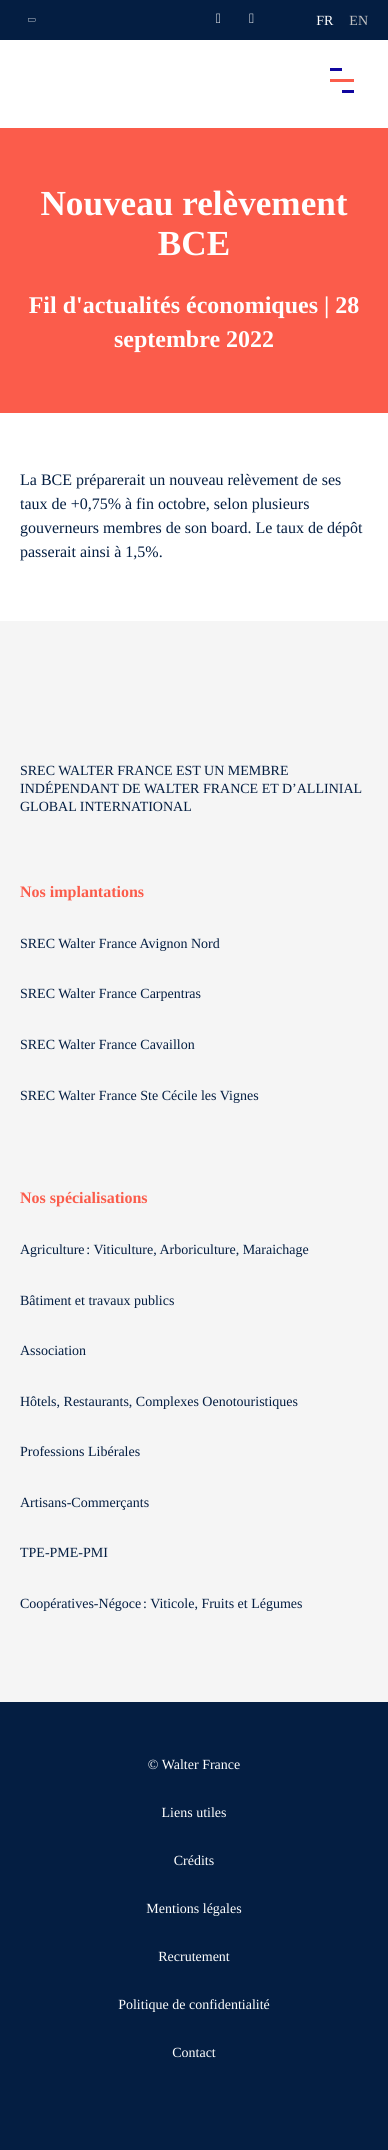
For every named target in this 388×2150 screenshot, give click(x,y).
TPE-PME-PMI (65, 1553)
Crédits (194, 1861)
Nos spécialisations (84, 1198)
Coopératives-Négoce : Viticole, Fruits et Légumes (163, 1604)
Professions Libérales (82, 1452)
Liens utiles (194, 1813)
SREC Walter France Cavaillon (107, 1045)
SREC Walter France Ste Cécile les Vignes (139, 1096)
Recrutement (194, 1957)
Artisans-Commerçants (86, 1503)
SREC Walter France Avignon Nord (120, 944)
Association (53, 1351)
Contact (194, 2053)
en (358, 21)
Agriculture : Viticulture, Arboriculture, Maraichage (166, 1250)
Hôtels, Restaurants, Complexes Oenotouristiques (161, 1402)
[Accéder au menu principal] (342, 80)
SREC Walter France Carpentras (110, 994)
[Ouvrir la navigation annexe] (32, 20)
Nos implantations (82, 892)
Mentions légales (193, 1909)
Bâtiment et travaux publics (97, 1301)
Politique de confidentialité (194, 2005)
